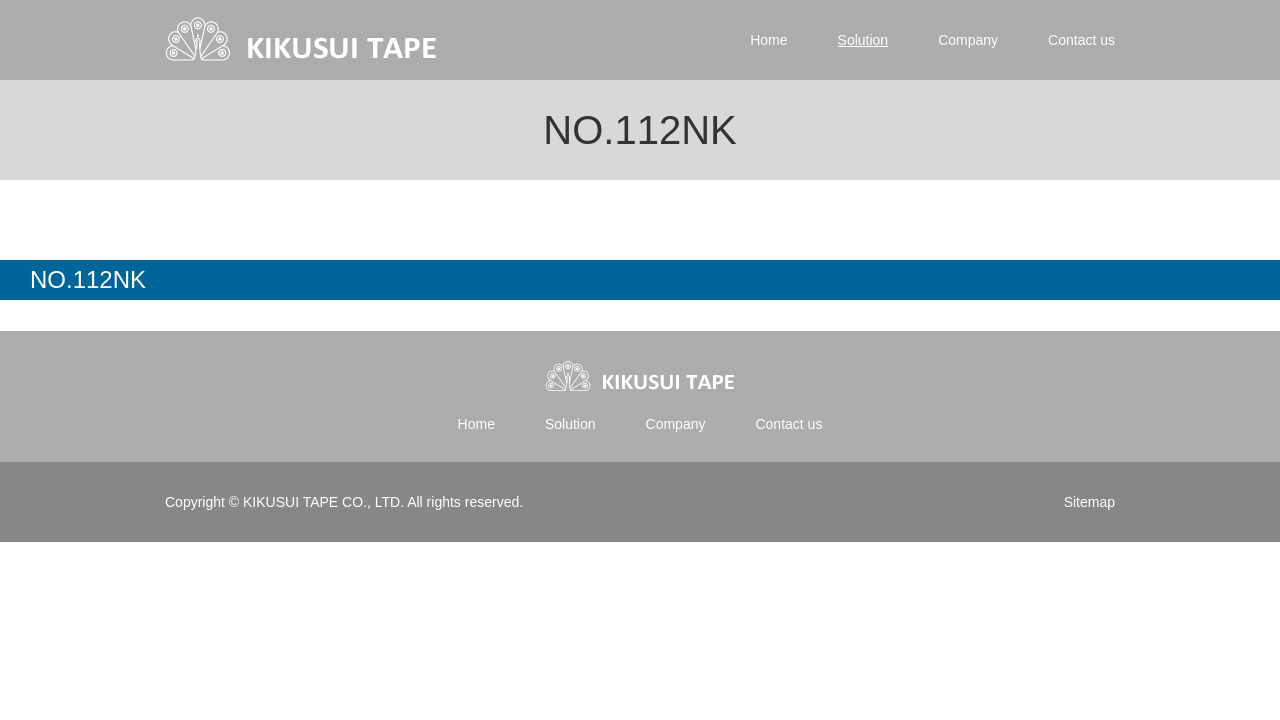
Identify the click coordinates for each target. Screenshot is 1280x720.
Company (968, 40)
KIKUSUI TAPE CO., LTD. (323, 502)
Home (768, 40)
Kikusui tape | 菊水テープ (302, 40)
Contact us (1081, 40)
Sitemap (1089, 502)
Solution (863, 40)
